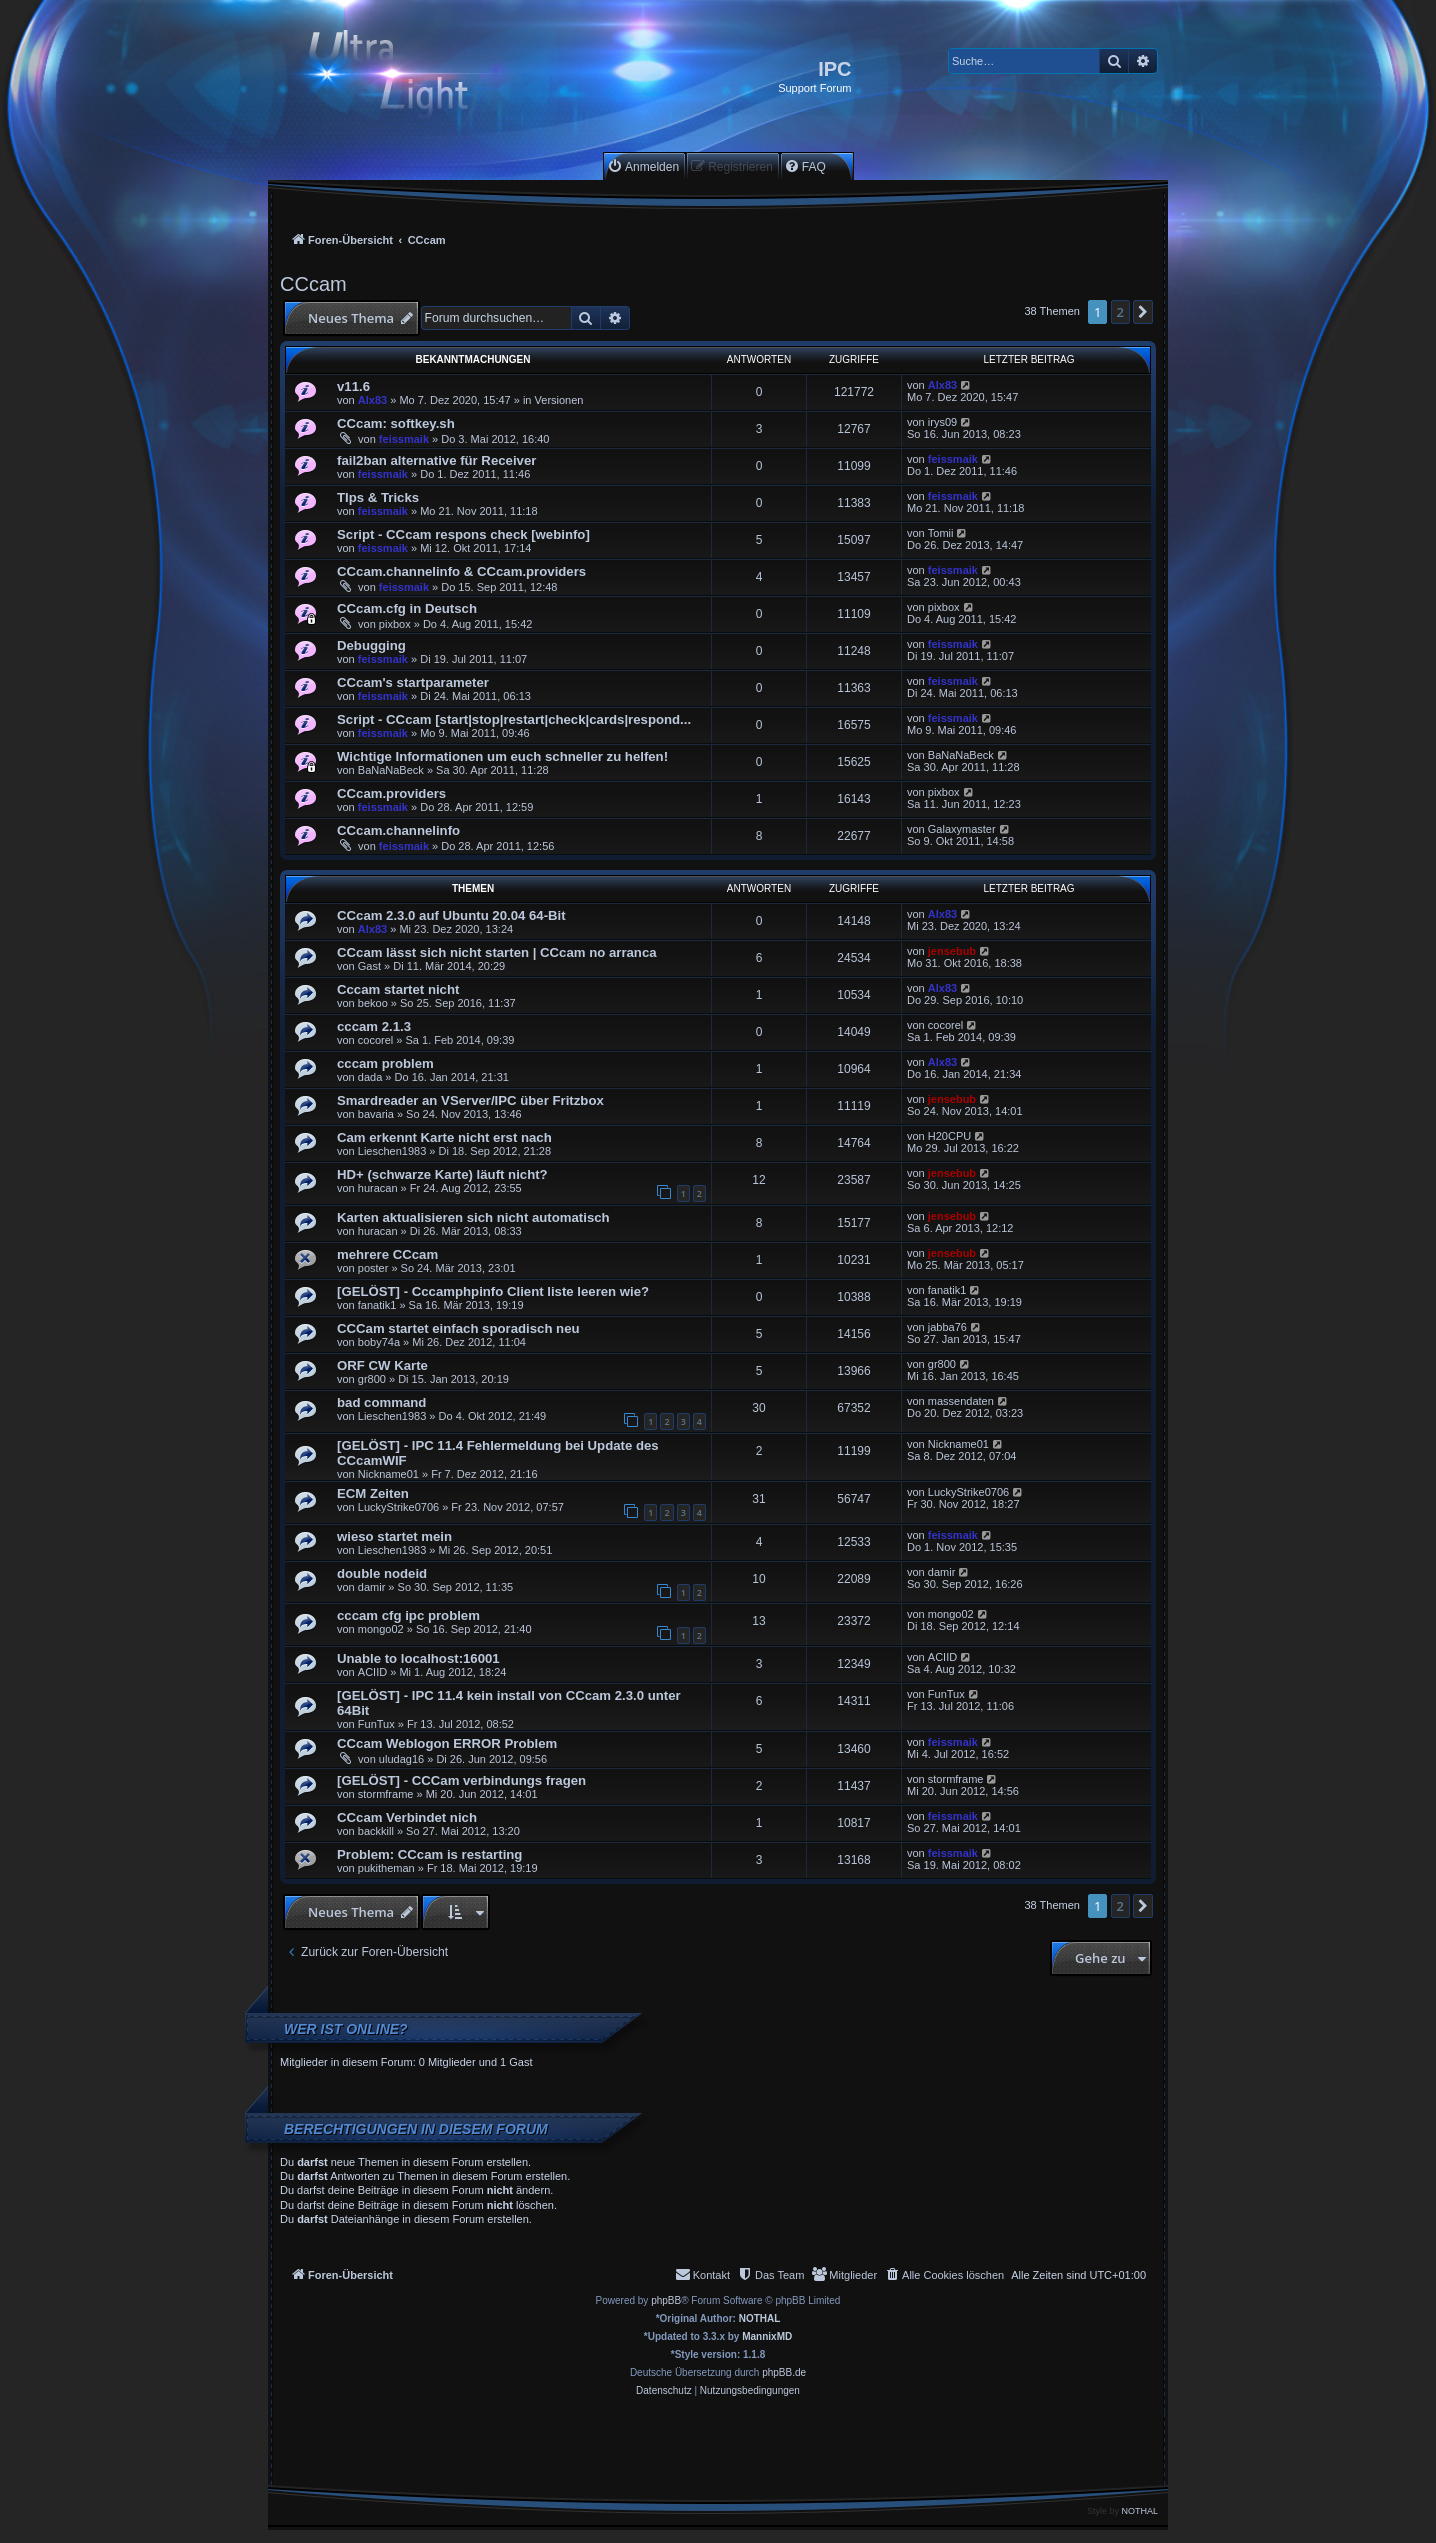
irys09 (942, 422)
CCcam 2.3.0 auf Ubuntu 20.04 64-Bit (451, 915)
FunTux (376, 1724)
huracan (378, 1188)
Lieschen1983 (392, 1151)
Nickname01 (388, 1474)
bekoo (373, 1003)
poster (373, 1268)
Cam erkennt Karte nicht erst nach (444, 1137)
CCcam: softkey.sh (396, 423)
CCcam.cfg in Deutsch (407, 608)
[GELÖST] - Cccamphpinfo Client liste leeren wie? (493, 1291)
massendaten (961, 1401)
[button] (1143, 312)
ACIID (372, 1672)
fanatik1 (377, 1305)
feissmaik (404, 439)
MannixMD (767, 2336)
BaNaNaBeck (391, 770)
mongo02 (381, 1629)
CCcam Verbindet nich (407, 1817)
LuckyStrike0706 (398, 1507)
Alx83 (372, 400)
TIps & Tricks (378, 497)
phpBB (666, 2300)
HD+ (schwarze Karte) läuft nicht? (442, 1174)
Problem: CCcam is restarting (429, 1854)
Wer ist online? (346, 2029)
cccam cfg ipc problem (408, 1615)
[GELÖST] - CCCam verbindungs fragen (461, 1780)
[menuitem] (643, 166)
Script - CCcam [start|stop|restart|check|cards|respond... (514, 719)
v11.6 (353, 386)
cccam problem (385, 1063)
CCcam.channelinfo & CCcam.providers (461, 571)
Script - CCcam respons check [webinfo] (463, 534)
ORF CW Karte (382, 1365)
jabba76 (947, 1327)
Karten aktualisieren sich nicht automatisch (473, 1217)
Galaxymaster (962, 829)
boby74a (379, 1342)
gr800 (372, 1379)
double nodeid (382, 1573)
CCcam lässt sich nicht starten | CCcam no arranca (497, 952)
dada (370, 1077)
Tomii (941, 533)
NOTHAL (760, 2318)
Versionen (559, 400)
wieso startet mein (394, 1536)
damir (372, 1587)
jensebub (952, 951)
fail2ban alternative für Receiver (436, 460)
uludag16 (401, 1759)
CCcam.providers (391, 793)
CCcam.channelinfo (398, 830)
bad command (381, 1402)
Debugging (371, 645)
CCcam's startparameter (413, 682)
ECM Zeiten (373, 1493)
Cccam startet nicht (398, 989)
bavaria (376, 1114)
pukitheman (386, 1868)
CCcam (313, 284)
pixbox (395, 624)
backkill (376, 1831)
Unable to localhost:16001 (418, 1658)
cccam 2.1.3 (374, 1026)
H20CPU (949, 1136)
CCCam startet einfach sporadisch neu (458, 1328)
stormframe (386, 1794)
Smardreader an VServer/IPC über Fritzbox (470, 1100)
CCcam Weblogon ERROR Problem (447, 1743)
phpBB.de (784, 2372)
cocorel (375, 1040)
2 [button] (1120, 312)
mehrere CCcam (387, 1254)
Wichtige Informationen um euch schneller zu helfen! (502, 756)
